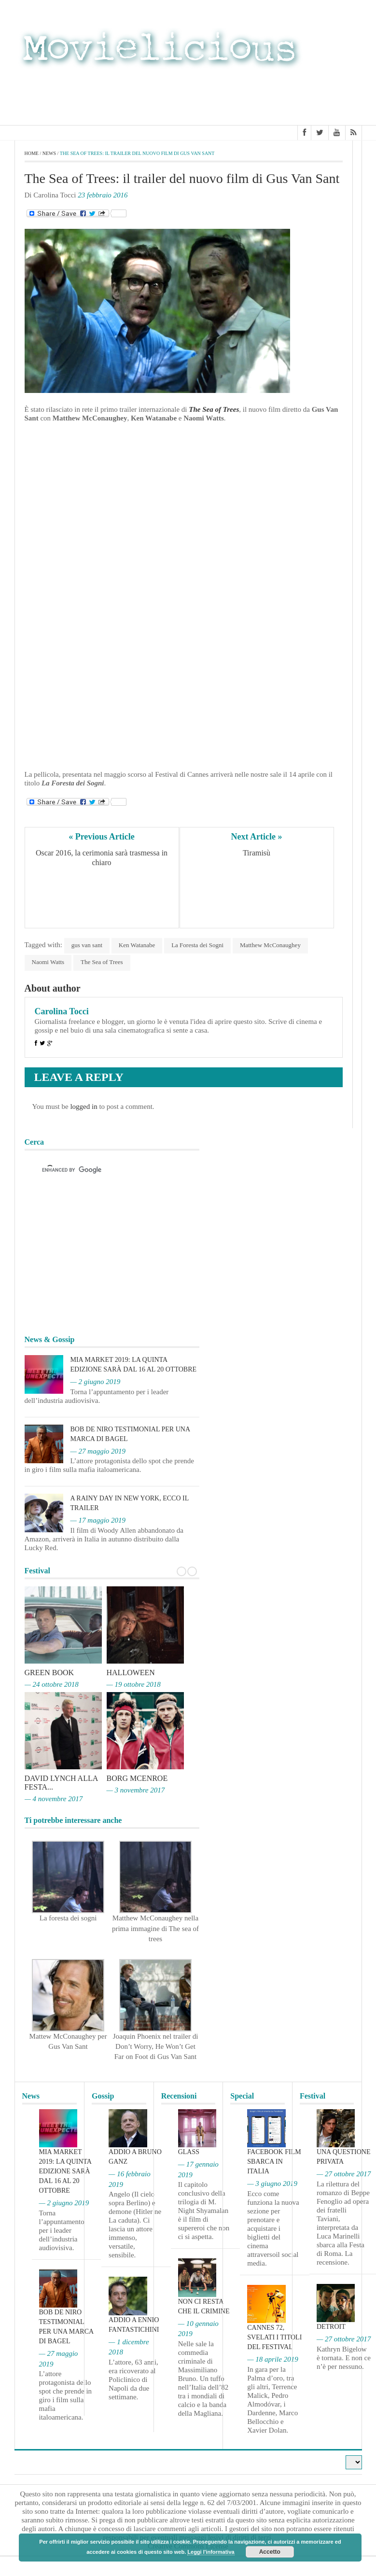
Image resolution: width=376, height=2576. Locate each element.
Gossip (103, 2096)
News (49, 153)
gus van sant (86, 945)
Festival (312, 2096)
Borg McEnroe (137, 1778)
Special (242, 2096)
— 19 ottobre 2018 (134, 1684)
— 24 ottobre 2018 (52, 1684)
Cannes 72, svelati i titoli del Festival (274, 2337)
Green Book (49, 1672)
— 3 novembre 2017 (136, 1790)
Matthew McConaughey (270, 945)
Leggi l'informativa (210, 2552)
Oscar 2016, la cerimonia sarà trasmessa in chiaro (102, 858)
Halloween (131, 1672)
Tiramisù (256, 853)
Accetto (269, 2551)
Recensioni (179, 2096)
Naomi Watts (48, 962)
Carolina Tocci (62, 1011)
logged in (83, 1106)
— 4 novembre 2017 (54, 1799)
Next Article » (256, 836)
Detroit (331, 2326)
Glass (188, 2152)
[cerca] (103, 1170)
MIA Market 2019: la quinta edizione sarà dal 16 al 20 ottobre (65, 2171)
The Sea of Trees (214, 409)
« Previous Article (102, 836)
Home (32, 153)
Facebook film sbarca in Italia (274, 2161)
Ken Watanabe (137, 945)
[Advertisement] (285, 95)
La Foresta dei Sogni (197, 945)
